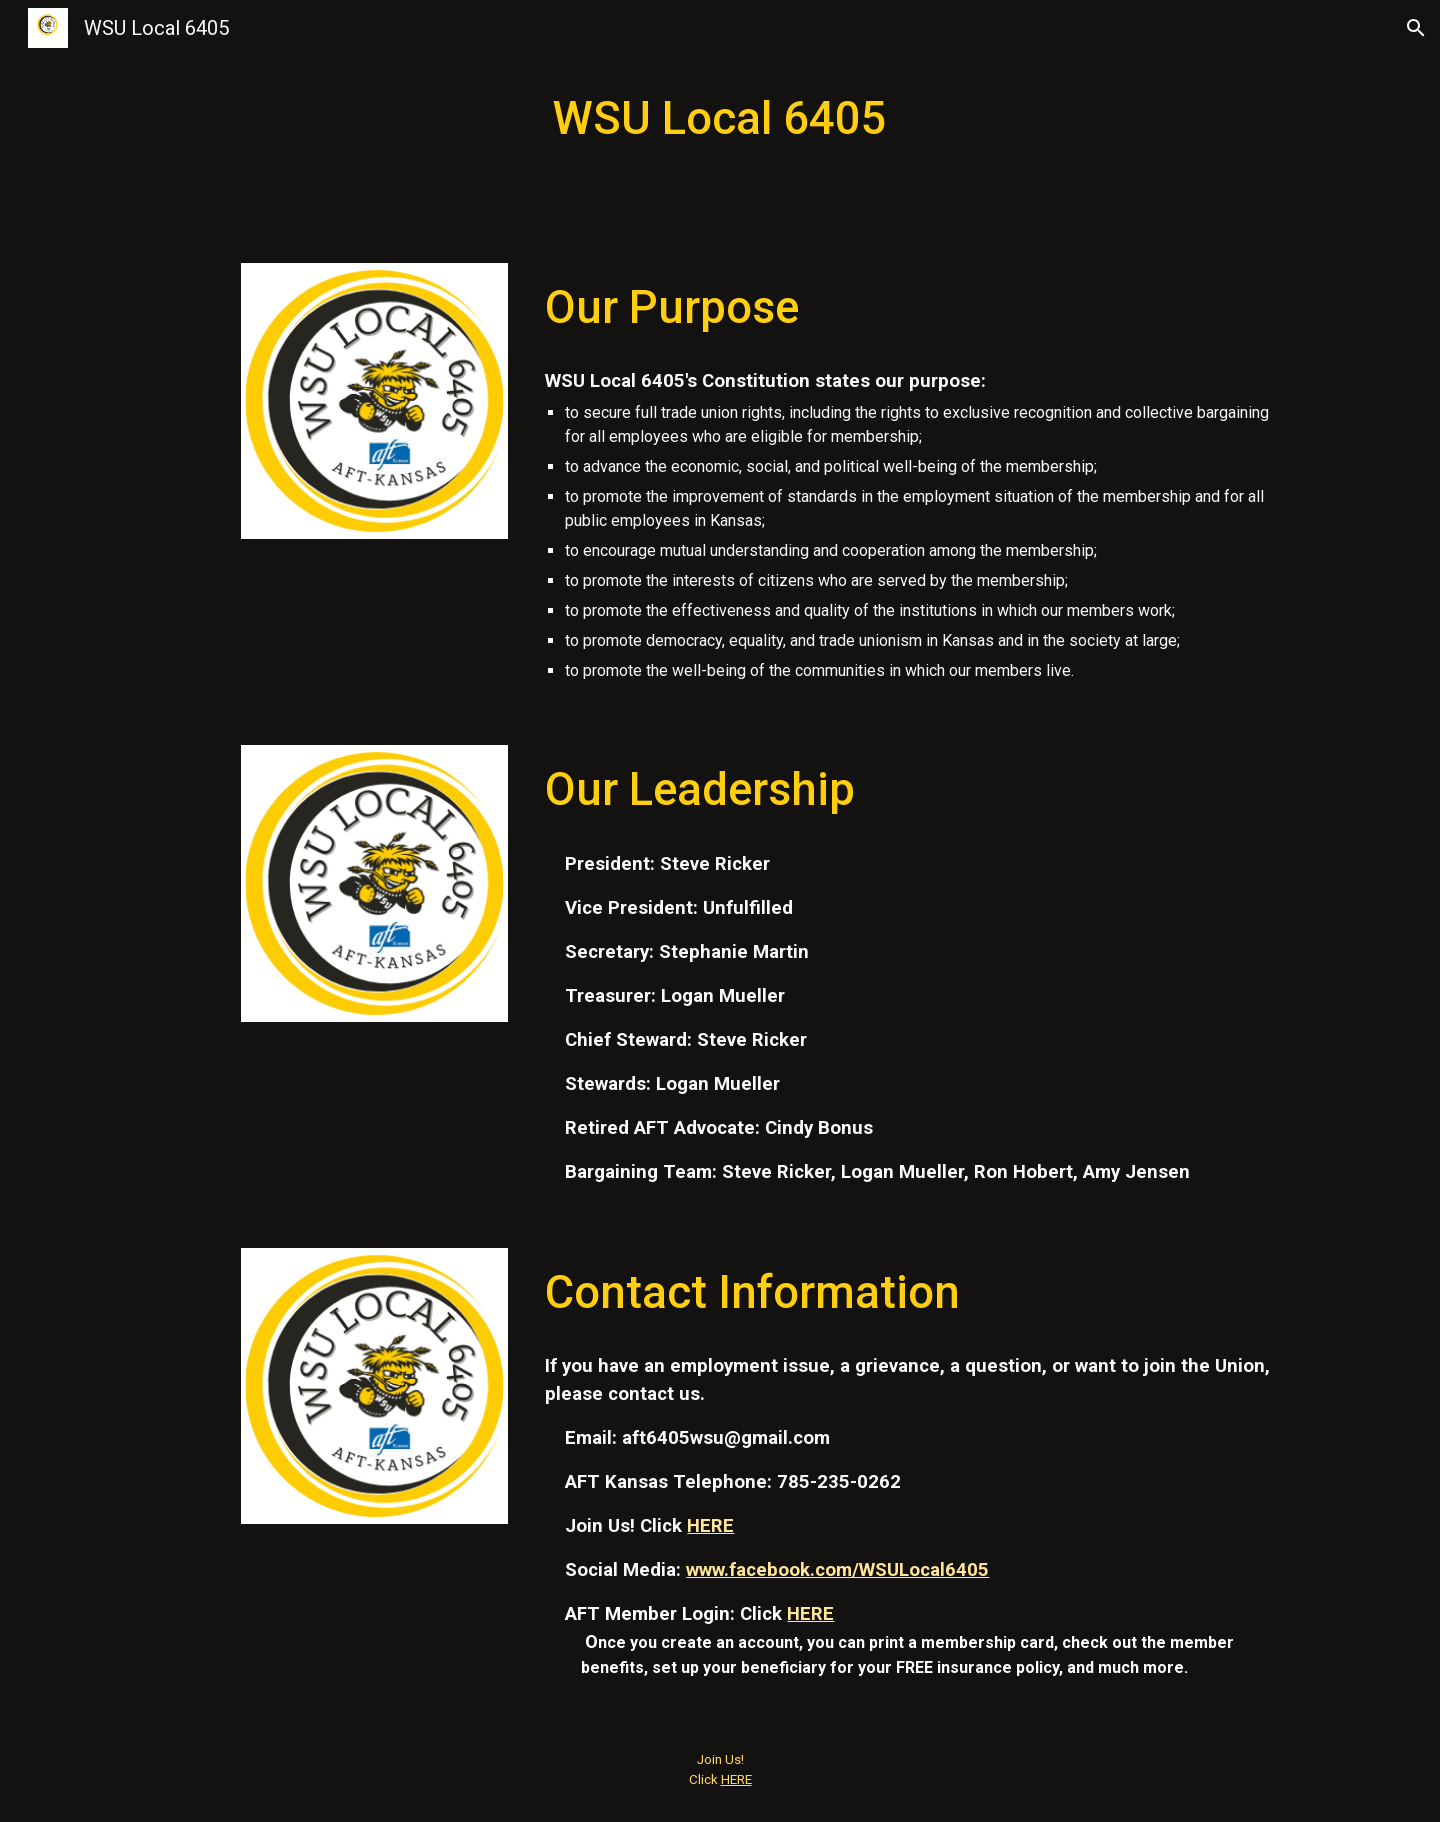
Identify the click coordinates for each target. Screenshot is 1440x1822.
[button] (1416, 28)
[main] (720, 119)
